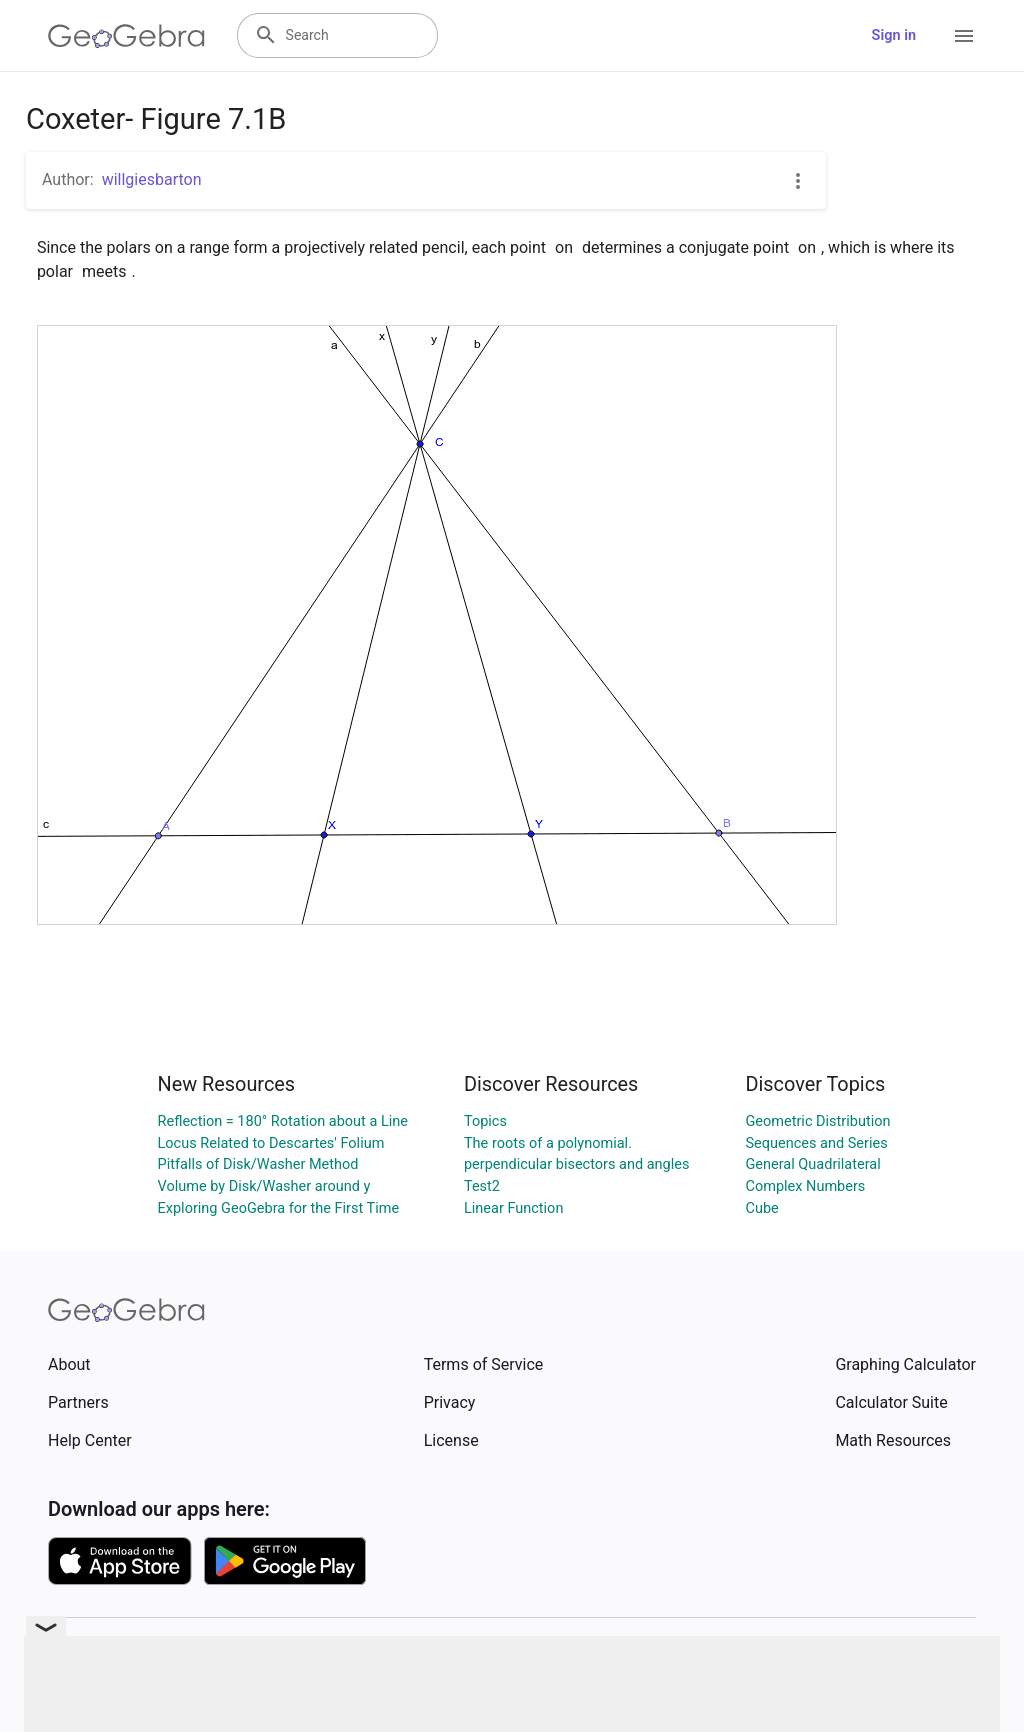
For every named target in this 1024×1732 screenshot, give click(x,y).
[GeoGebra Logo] (126, 36)
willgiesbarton (152, 179)
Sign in (894, 35)
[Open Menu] (964, 36)
